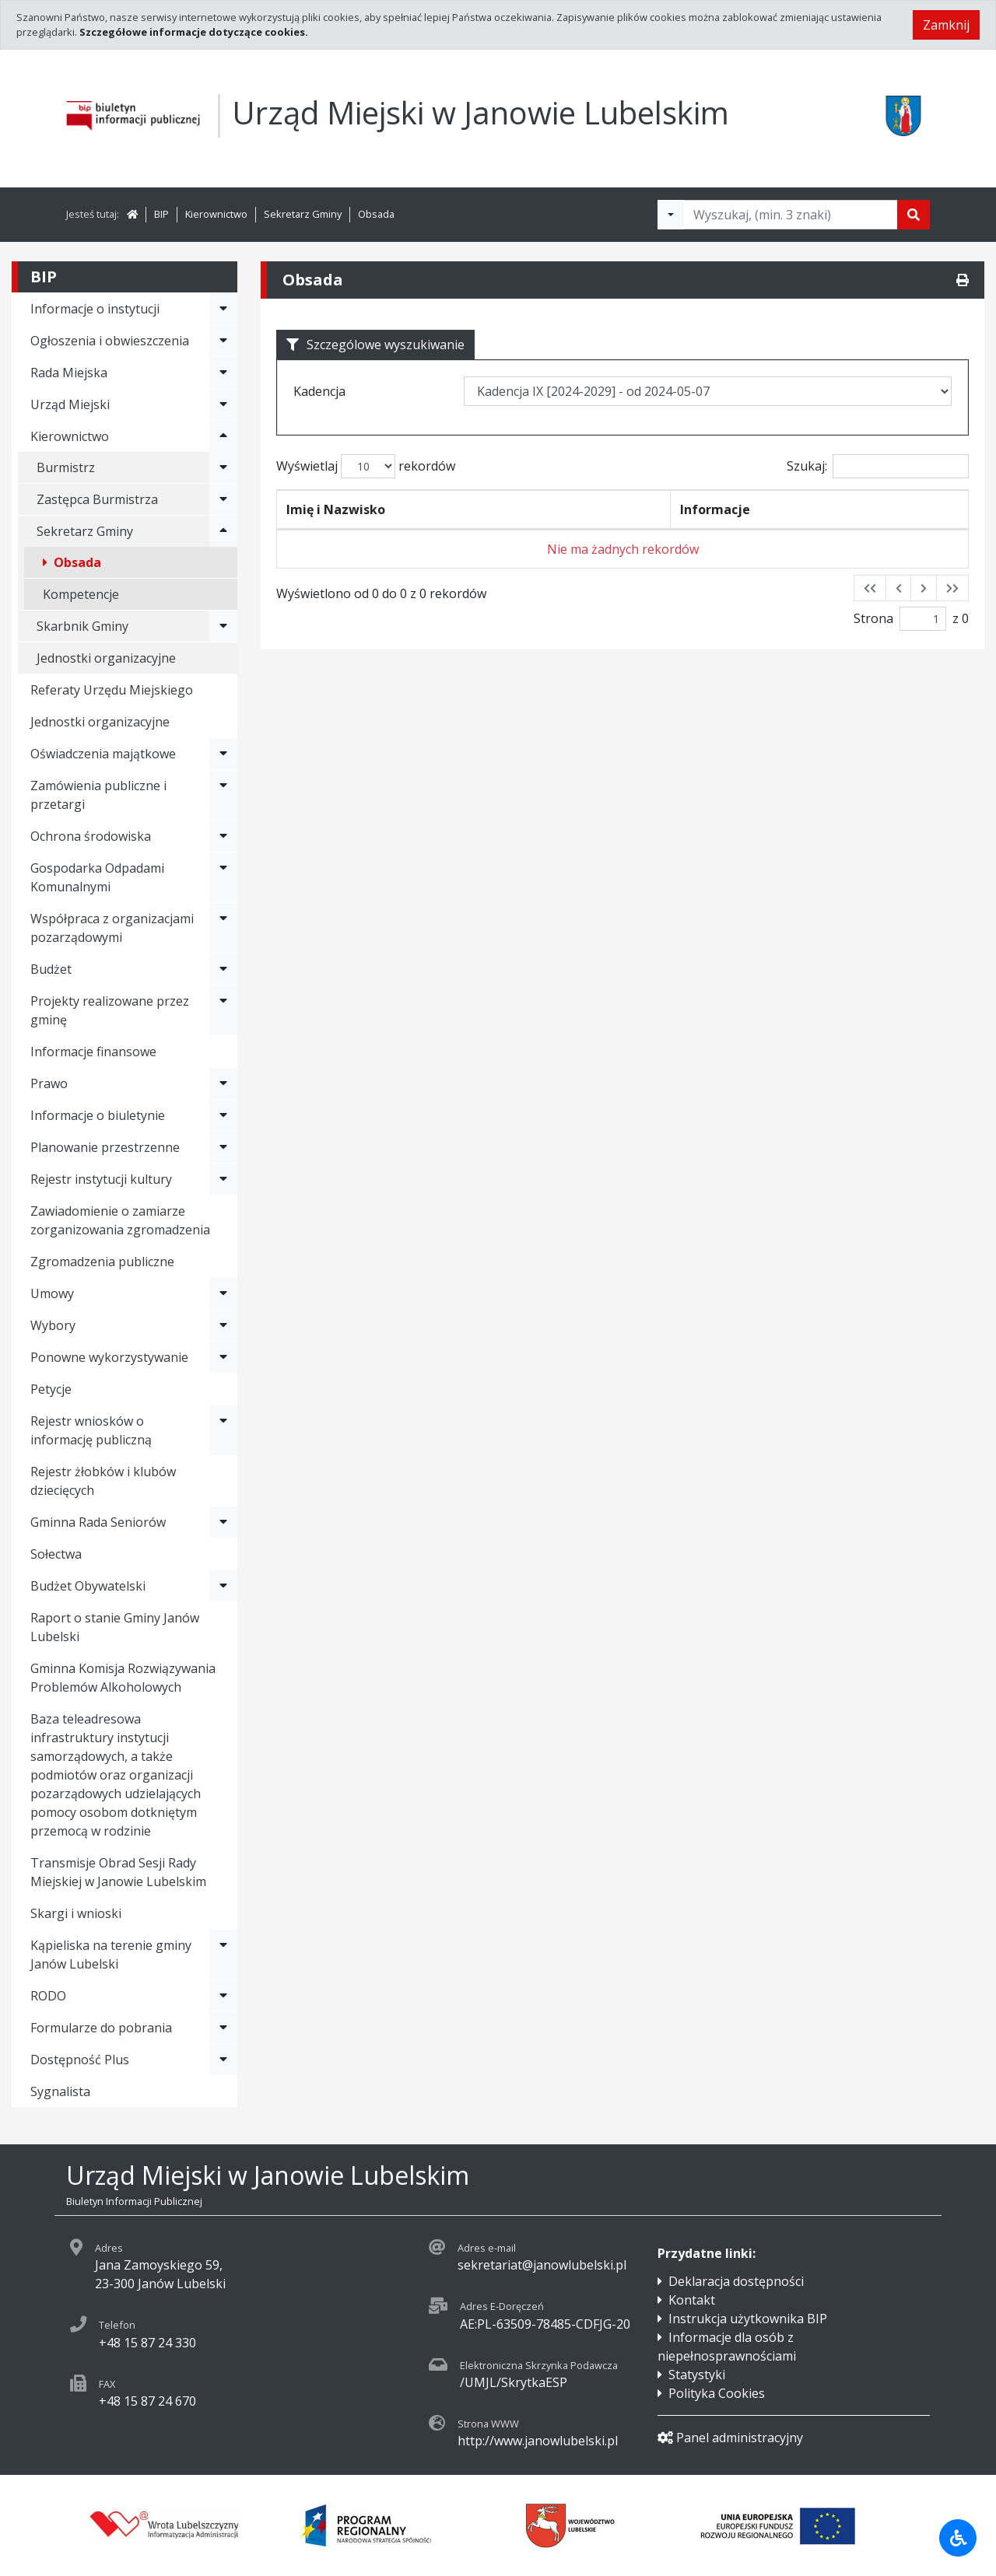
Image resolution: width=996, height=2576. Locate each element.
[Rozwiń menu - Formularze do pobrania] (223, 2027)
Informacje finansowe (93, 1051)
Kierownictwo (216, 214)
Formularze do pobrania (101, 2027)
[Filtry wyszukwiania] (671, 214)
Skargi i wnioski (75, 1913)
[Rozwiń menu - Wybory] (223, 1325)
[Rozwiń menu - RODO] (223, 1995)
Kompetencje (81, 594)
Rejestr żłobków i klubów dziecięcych (103, 1481)
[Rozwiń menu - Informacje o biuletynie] (223, 1115)
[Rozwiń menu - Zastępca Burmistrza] (223, 499)
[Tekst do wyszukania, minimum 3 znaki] (790, 214)
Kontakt (691, 2299)
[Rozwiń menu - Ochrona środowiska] (223, 836)
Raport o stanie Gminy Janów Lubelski (114, 1627)
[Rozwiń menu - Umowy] (223, 1293)
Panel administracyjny (730, 2437)
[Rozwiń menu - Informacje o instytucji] (223, 308)
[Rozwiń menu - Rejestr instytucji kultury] (223, 1179)
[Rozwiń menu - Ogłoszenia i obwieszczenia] (223, 340)
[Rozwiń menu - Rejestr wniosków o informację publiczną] (223, 1430)
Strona (873, 618)
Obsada (376, 214)
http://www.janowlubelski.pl (538, 2440)
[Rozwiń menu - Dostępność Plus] (223, 2059)
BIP (161, 214)
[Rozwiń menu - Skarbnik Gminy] (223, 626)
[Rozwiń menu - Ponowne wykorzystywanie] (223, 1357)
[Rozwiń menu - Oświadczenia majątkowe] (223, 753)
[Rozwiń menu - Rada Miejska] (223, 372)
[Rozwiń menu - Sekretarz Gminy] (223, 531)
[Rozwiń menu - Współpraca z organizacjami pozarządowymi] (223, 928)
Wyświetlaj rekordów (365, 466)
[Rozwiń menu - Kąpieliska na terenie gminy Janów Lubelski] (223, 1954)
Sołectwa (56, 1554)
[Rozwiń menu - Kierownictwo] (223, 436)
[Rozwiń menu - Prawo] (223, 1083)
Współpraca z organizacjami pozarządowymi (112, 928)
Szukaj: (878, 466)
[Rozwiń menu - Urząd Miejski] (223, 404)
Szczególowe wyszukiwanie (375, 344)
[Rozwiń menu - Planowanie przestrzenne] (223, 1147)
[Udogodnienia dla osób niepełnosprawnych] (958, 2538)
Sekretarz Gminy (303, 214)
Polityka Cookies (716, 2393)
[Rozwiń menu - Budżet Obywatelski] (223, 1585)
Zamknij (946, 24)
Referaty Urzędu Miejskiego (111, 689)
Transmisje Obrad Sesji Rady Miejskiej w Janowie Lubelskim (118, 1872)
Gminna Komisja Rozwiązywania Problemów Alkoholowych (123, 1678)
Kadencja (319, 391)
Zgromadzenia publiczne (102, 1261)
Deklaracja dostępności (736, 2281)
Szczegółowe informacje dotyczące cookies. (193, 32)
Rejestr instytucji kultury (101, 1179)
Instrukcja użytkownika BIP (747, 2318)
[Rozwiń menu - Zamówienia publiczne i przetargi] (223, 795)
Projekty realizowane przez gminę (109, 1010)
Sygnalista (60, 2091)
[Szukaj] (913, 214)
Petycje (51, 1389)
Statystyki (696, 2374)
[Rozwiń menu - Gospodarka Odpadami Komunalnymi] (223, 877)
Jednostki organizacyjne (106, 658)
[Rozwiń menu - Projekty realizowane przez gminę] (223, 1010)
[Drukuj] (962, 280)
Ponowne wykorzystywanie (109, 1357)
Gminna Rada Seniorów (98, 1522)
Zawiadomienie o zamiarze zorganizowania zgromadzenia (120, 1220)
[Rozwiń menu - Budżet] (223, 969)
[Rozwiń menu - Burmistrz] (223, 467)
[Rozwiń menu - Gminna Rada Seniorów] (223, 1522)
